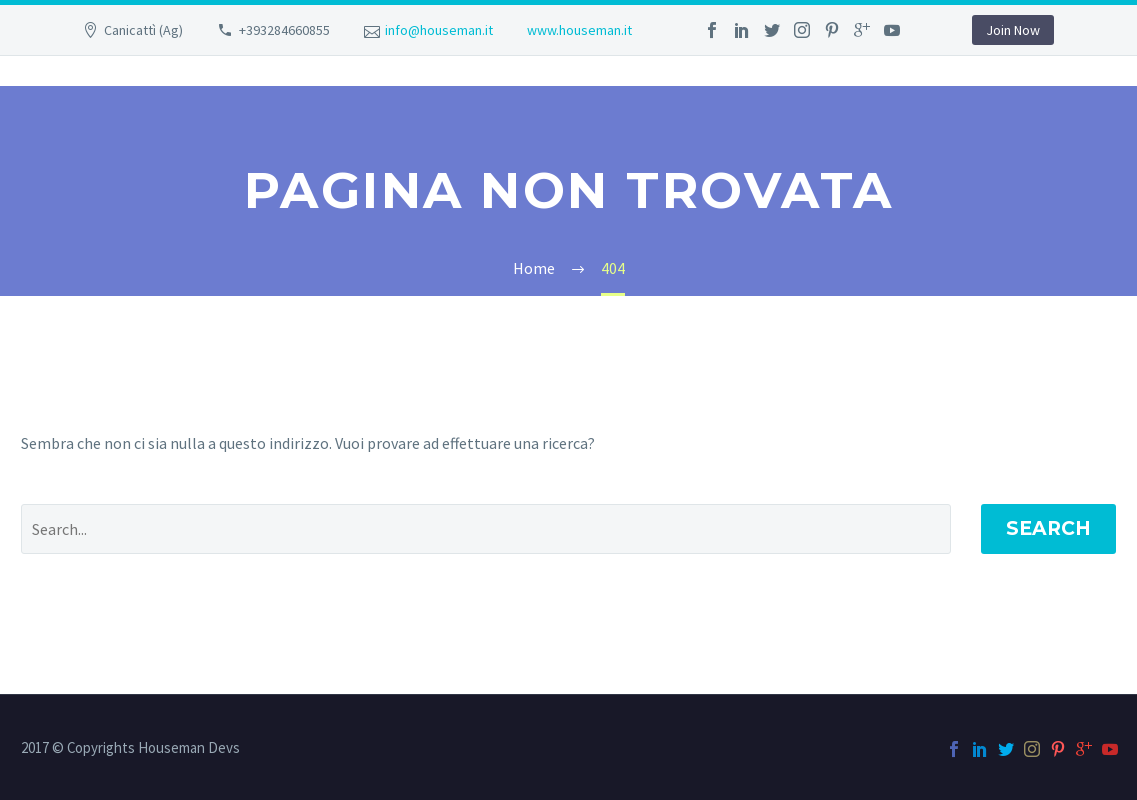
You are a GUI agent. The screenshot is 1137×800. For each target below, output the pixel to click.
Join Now (1013, 30)
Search (1048, 528)
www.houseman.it (579, 30)
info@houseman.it (439, 30)
